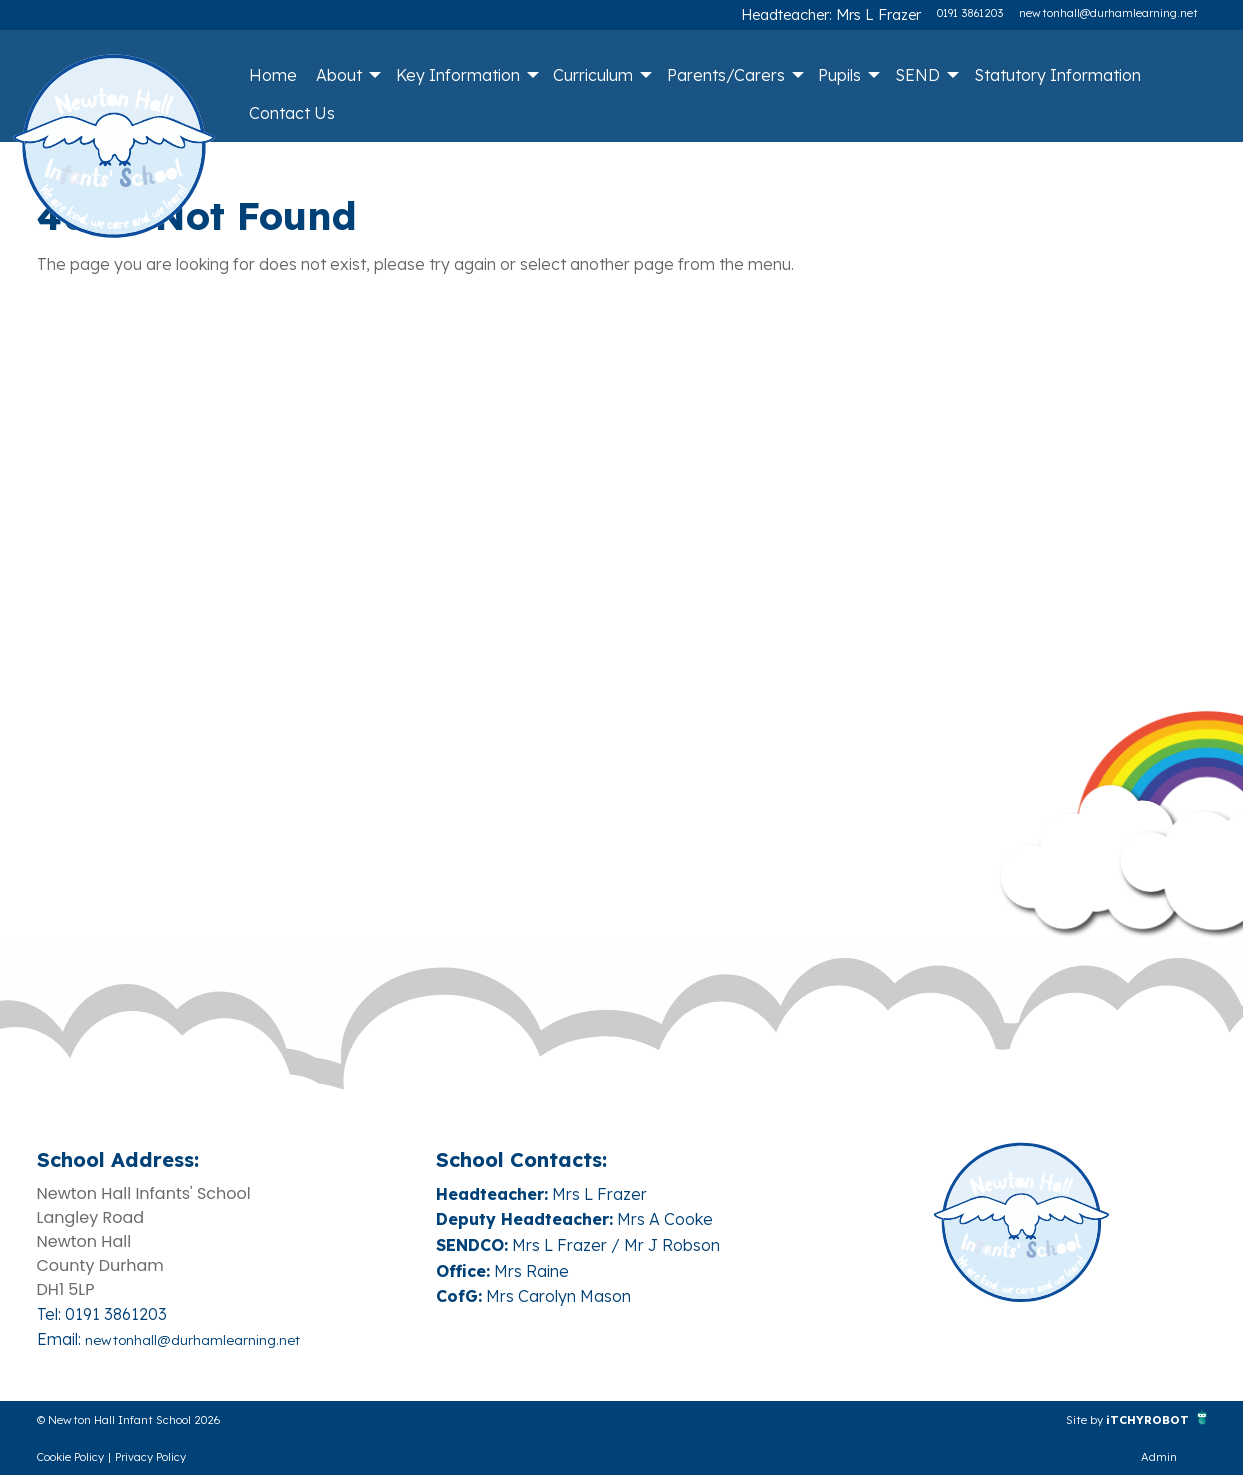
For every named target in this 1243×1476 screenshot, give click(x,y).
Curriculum (593, 75)
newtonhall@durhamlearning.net (1108, 13)
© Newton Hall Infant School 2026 (166, 1419)
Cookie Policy (70, 1458)
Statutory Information (1057, 75)
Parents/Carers (726, 75)
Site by (1052, 1419)
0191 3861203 (970, 13)
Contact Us (292, 113)
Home (273, 75)
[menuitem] (272, 75)
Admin (1159, 1458)
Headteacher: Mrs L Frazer (851, 13)
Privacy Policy (150, 1458)
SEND (917, 75)
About (339, 75)
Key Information (458, 75)
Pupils (839, 75)
